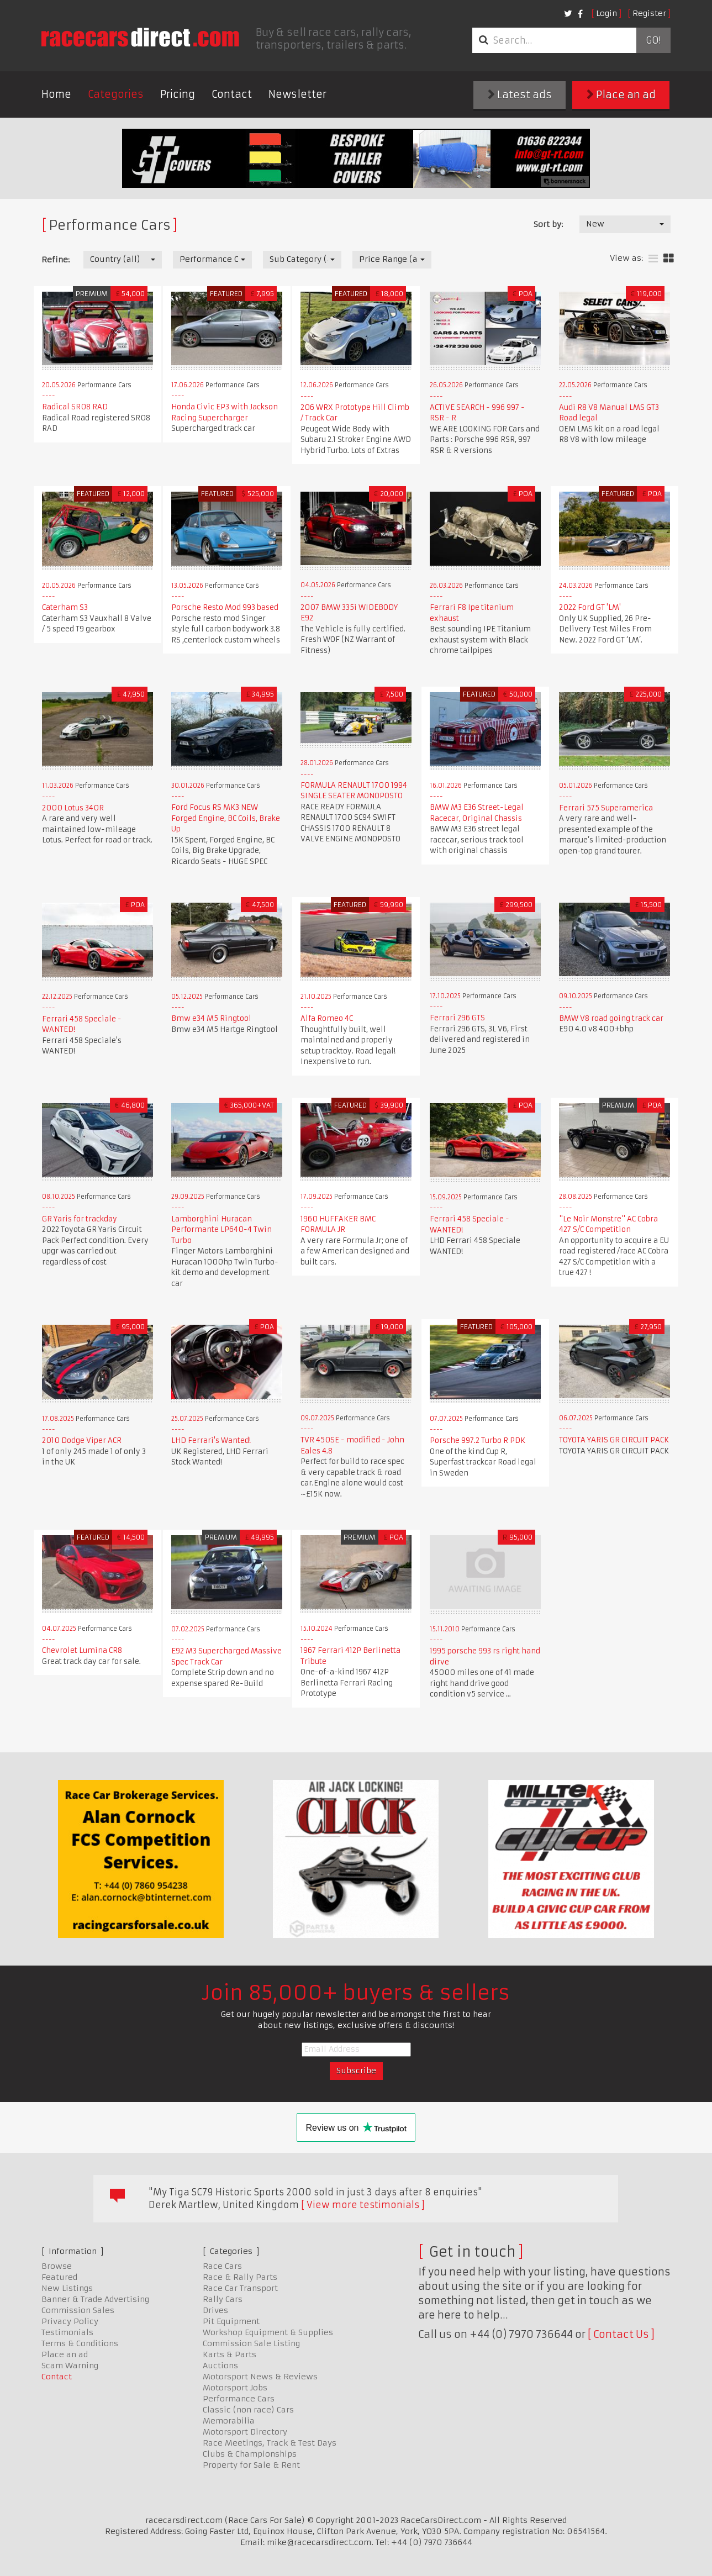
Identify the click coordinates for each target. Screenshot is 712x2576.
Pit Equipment (231, 2321)
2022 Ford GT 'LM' (590, 607)
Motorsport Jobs (235, 2388)
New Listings (67, 2288)
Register (649, 13)
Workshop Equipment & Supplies (268, 2332)
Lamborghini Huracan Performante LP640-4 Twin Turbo (221, 1229)
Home (56, 94)
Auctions (220, 2365)
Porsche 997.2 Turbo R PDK (477, 1440)
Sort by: (548, 224)
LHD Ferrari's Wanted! (211, 1440)
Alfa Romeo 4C (326, 1018)
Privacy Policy (69, 2321)
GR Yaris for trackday (79, 1219)
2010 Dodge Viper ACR (82, 1440)
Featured (59, 2277)
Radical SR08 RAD (75, 407)
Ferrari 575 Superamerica (606, 808)
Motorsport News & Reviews (260, 2377)
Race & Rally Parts (240, 2277)
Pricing (177, 94)
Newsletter (297, 94)
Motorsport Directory (245, 2432)
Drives (215, 2310)
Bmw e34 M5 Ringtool (211, 1018)
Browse (56, 2266)
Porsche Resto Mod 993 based (224, 607)
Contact (232, 94)
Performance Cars (239, 2399)
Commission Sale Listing (251, 2343)
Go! (653, 40)
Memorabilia (229, 2421)
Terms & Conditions (79, 2343)
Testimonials (67, 2332)
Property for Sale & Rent (251, 2465)
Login (606, 13)
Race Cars (222, 2266)
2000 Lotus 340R (73, 808)
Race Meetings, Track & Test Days (269, 2443)
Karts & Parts (229, 2354)
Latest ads (520, 94)
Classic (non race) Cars (248, 2410)
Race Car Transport (240, 2288)
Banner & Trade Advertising (95, 2299)
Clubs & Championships (250, 2454)
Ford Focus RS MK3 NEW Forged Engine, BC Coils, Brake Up (225, 818)
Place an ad (621, 94)
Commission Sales (77, 2310)
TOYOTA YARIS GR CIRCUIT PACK (614, 1440)
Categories (116, 94)
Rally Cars (222, 2299)
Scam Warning (69, 2365)
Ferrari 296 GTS (457, 1018)
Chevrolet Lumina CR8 (82, 1650)
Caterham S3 (65, 607)
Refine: (55, 260)
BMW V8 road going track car (611, 1018)
